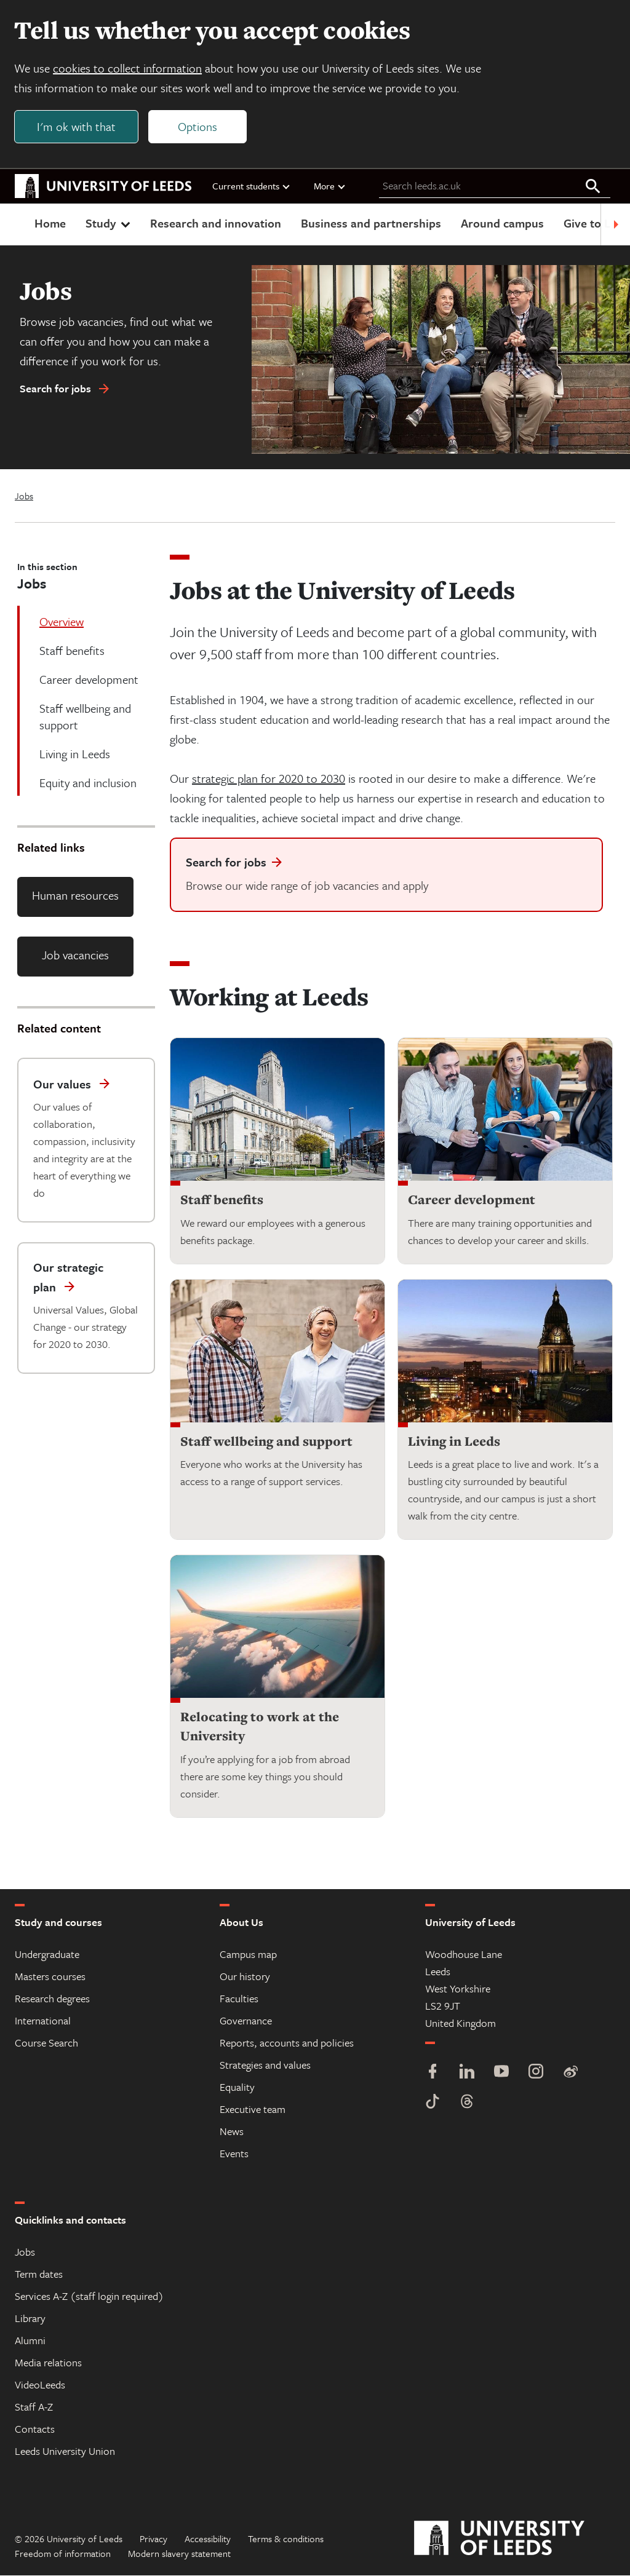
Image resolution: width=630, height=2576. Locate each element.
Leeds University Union (65, 2451)
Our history (245, 1976)
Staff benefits (221, 1200)
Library (30, 2318)
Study (109, 223)
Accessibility (208, 2539)
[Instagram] (536, 2073)
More (330, 186)
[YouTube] (501, 2073)
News (232, 2131)
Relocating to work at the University (259, 1727)
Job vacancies (75, 955)
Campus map (248, 1954)
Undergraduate (47, 1954)
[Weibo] (570, 2073)
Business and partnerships (371, 223)
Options (198, 127)
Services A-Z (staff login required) (89, 2296)
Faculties (239, 1999)
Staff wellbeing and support (266, 1442)
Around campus (502, 223)
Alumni (30, 2340)
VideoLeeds (40, 2385)
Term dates (39, 2274)
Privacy (153, 2539)
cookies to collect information (128, 68)
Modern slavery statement (179, 2554)
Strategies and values (265, 2065)
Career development (471, 1200)
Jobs (24, 497)
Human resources (75, 896)
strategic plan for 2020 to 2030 (268, 779)
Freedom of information (63, 2554)
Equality (237, 2087)
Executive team (252, 2109)
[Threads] (467, 2103)
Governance (246, 2021)
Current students (251, 186)
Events (234, 2154)
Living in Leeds (454, 1442)
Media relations (48, 2363)
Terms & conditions (286, 2539)
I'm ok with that (77, 127)
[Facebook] (432, 2073)
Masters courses (50, 1976)
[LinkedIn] (467, 2073)
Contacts (35, 2429)
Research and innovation (215, 223)
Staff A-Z (34, 2407)
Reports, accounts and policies (287, 2043)
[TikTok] (432, 2103)
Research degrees (52, 1999)
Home (50, 223)
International (43, 2021)
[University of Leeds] (514, 2539)
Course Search (46, 2043)
